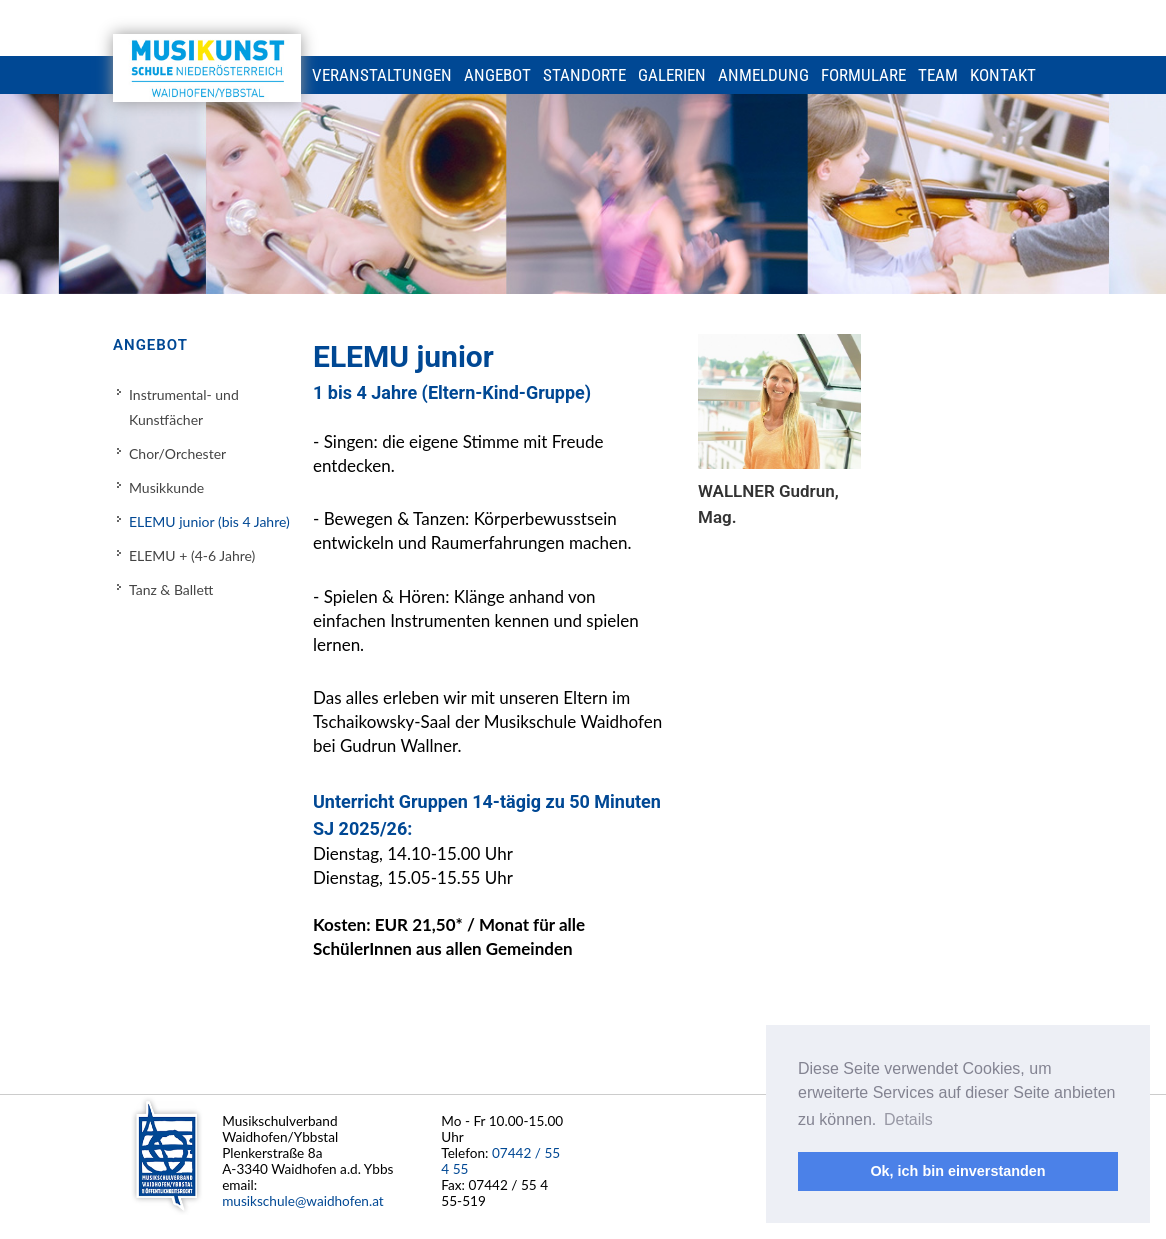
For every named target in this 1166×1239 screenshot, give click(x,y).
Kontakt (1003, 75)
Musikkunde (166, 487)
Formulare (863, 75)
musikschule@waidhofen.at (303, 1201)
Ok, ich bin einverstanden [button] (957, 1171)
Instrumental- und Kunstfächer (184, 407)
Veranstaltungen (382, 75)
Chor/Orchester (177, 453)
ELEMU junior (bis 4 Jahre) (209, 521)
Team (938, 75)
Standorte (584, 75)
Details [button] (908, 1119)
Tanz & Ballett (171, 589)
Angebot (497, 75)
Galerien (672, 75)
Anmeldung (763, 75)
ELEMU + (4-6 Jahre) (192, 555)
